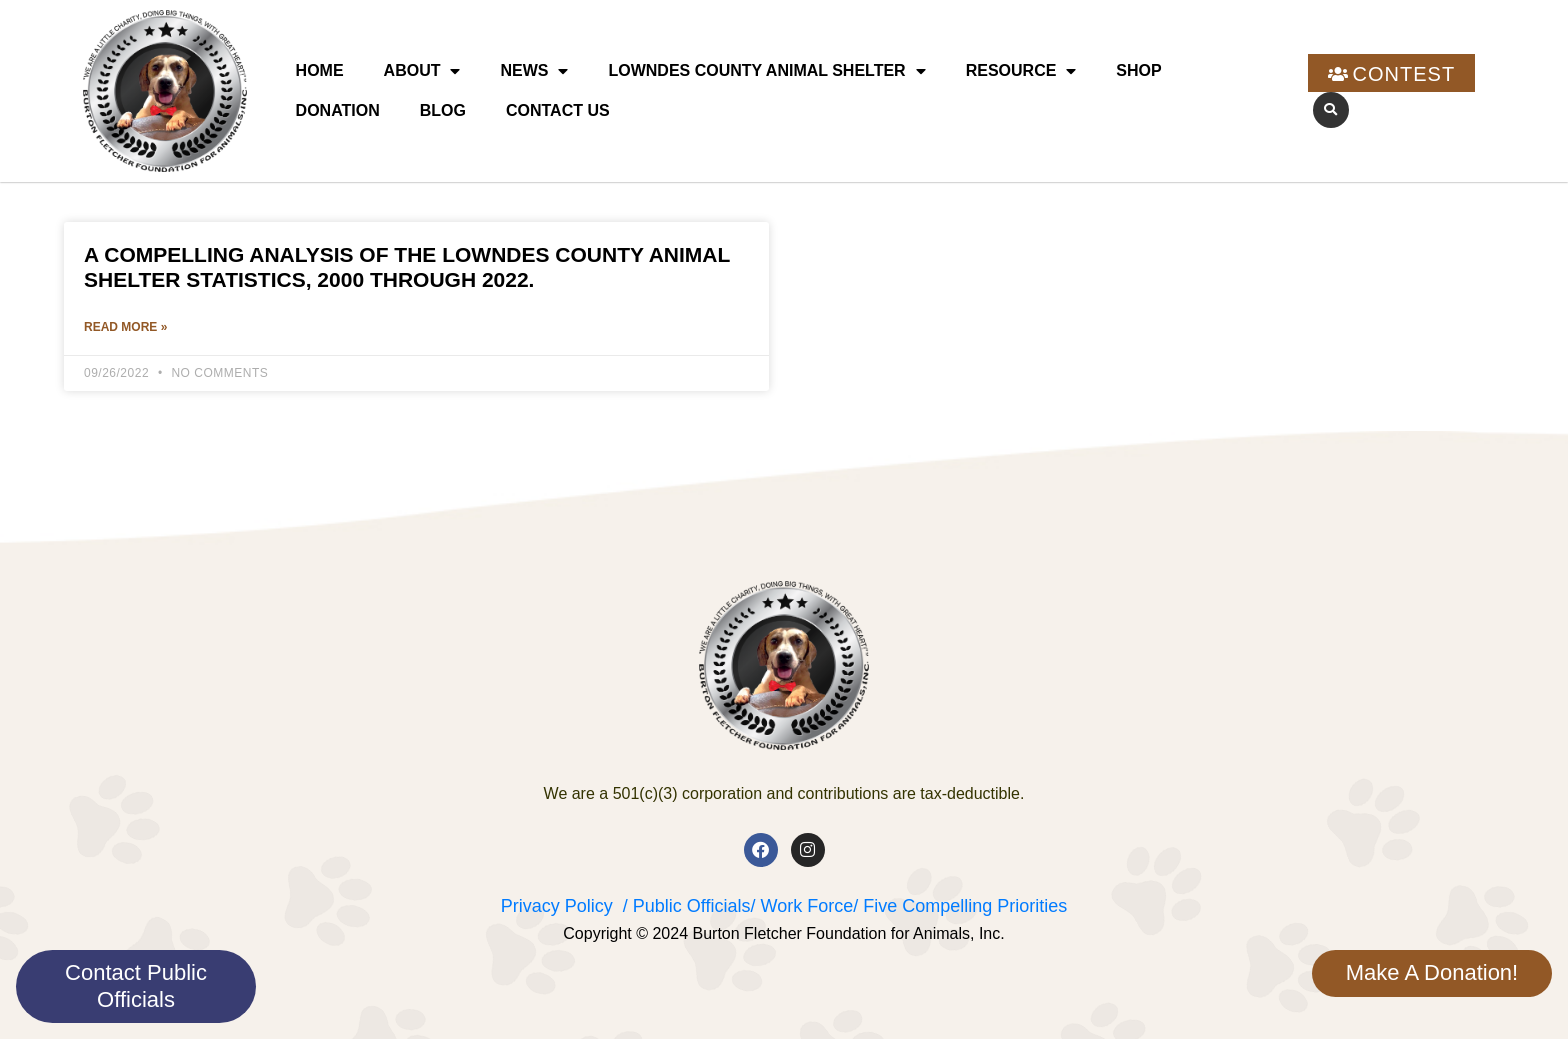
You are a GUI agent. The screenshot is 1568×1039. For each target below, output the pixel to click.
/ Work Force (801, 906)
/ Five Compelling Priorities (960, 906)
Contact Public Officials (136, 985)
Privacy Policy (557, 906)
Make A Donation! (1432, 972)
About (422, 71)
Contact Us (558, 110)
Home (320, 70)
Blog (443, 110)
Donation (338, 110)
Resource (1021, 71)
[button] (1331, 110)
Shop (1138, 70)
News (534, 71)
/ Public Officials (687, 906)
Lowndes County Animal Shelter (766, 71)
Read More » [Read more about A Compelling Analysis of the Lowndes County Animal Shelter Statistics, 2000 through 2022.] (125, 327)
